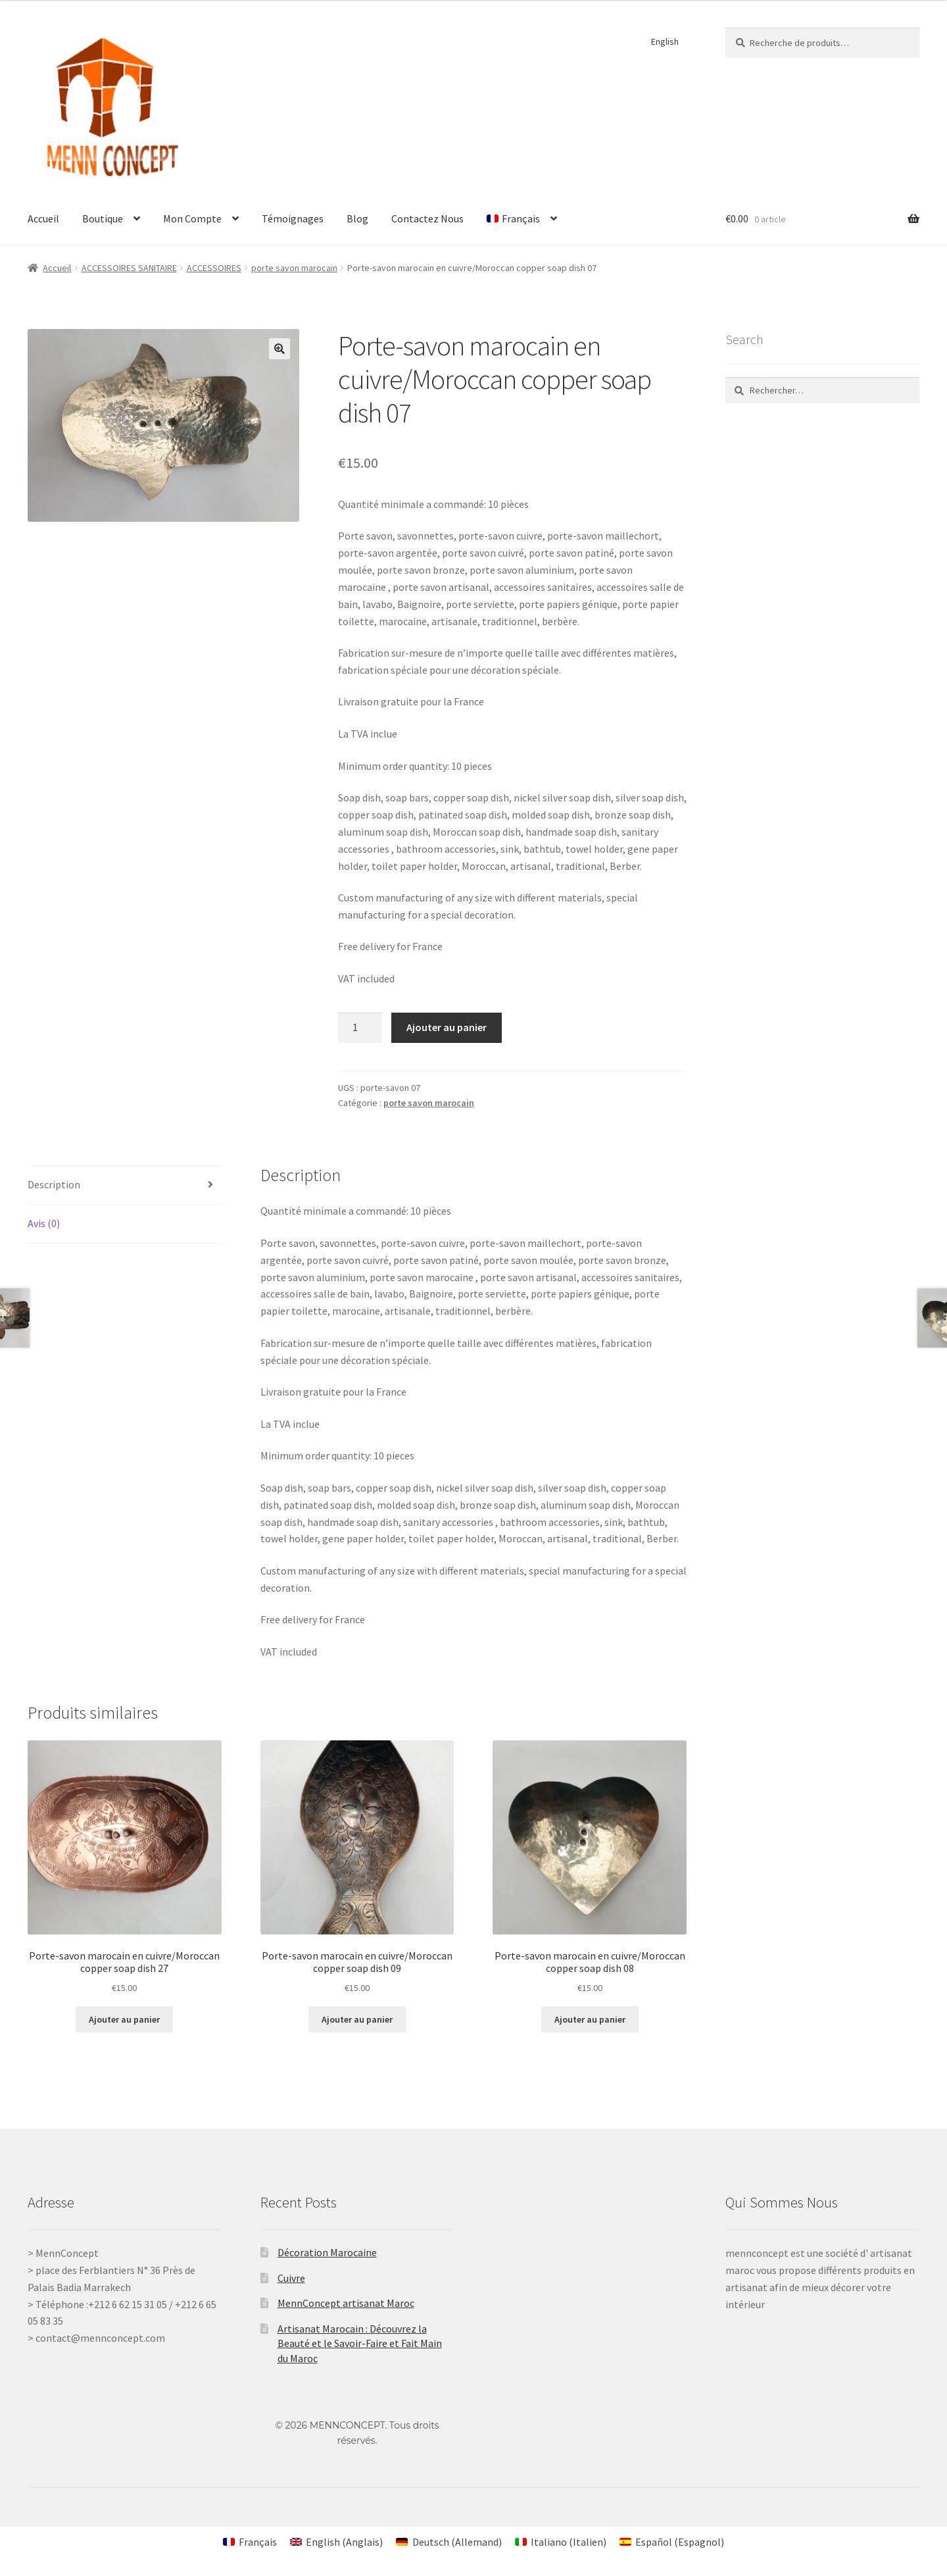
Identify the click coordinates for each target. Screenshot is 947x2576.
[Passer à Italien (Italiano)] (560, 2541)
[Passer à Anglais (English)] (336, 2541)
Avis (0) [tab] (44, 1223)
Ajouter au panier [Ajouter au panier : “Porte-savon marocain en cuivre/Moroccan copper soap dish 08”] (589, 2019)
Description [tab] (54, 1184)
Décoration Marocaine (327, 2252)
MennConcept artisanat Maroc (346, 2303)
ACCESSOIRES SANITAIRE (129, 268)
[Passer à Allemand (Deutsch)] (448, 2541)
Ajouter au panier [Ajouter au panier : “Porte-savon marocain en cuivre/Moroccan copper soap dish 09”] (357, 2019)
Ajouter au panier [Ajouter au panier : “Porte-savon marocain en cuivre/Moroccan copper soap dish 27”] (124, 2019)
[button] (279, 348)
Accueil (43, 218)
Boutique (102, 218)
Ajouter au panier (446, 1027)
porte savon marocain (294, 268)
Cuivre (291, 2278)
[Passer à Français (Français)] (249, 2541)
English (665, 41)
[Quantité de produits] (360, 1028)
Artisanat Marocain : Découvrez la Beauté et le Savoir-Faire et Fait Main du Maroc (360, 2343)
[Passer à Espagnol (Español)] (672, 2541)
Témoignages (293, 218)
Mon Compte (192, 218)
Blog (357, 218)
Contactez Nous (427, 218)
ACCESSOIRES (214, 268)
